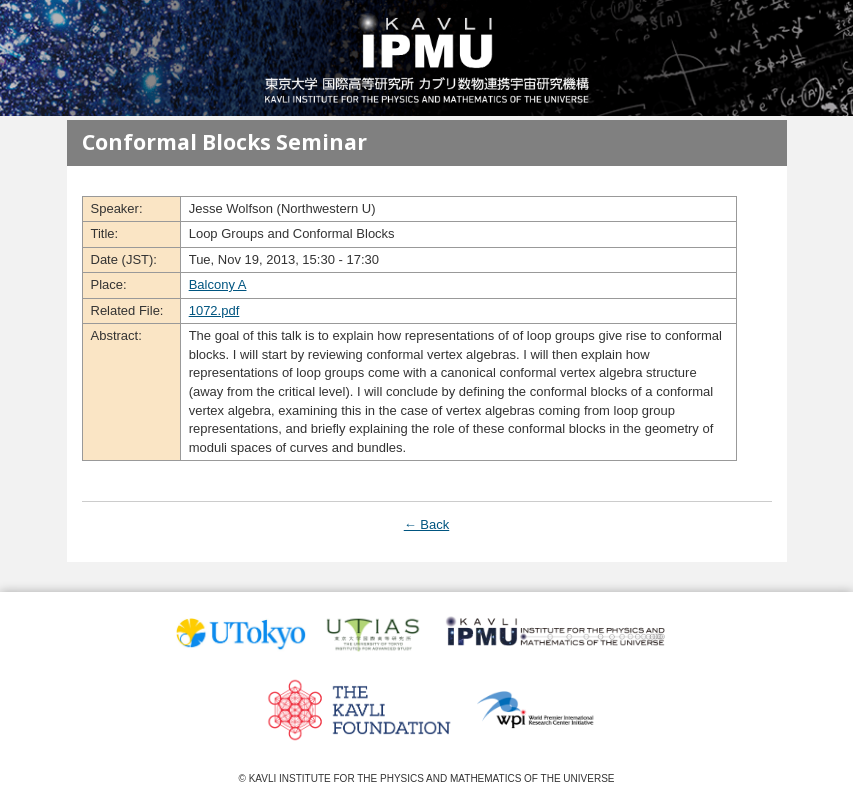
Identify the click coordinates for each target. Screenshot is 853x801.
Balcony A (218, 284)
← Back (427, 524)
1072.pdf (214, 310)
